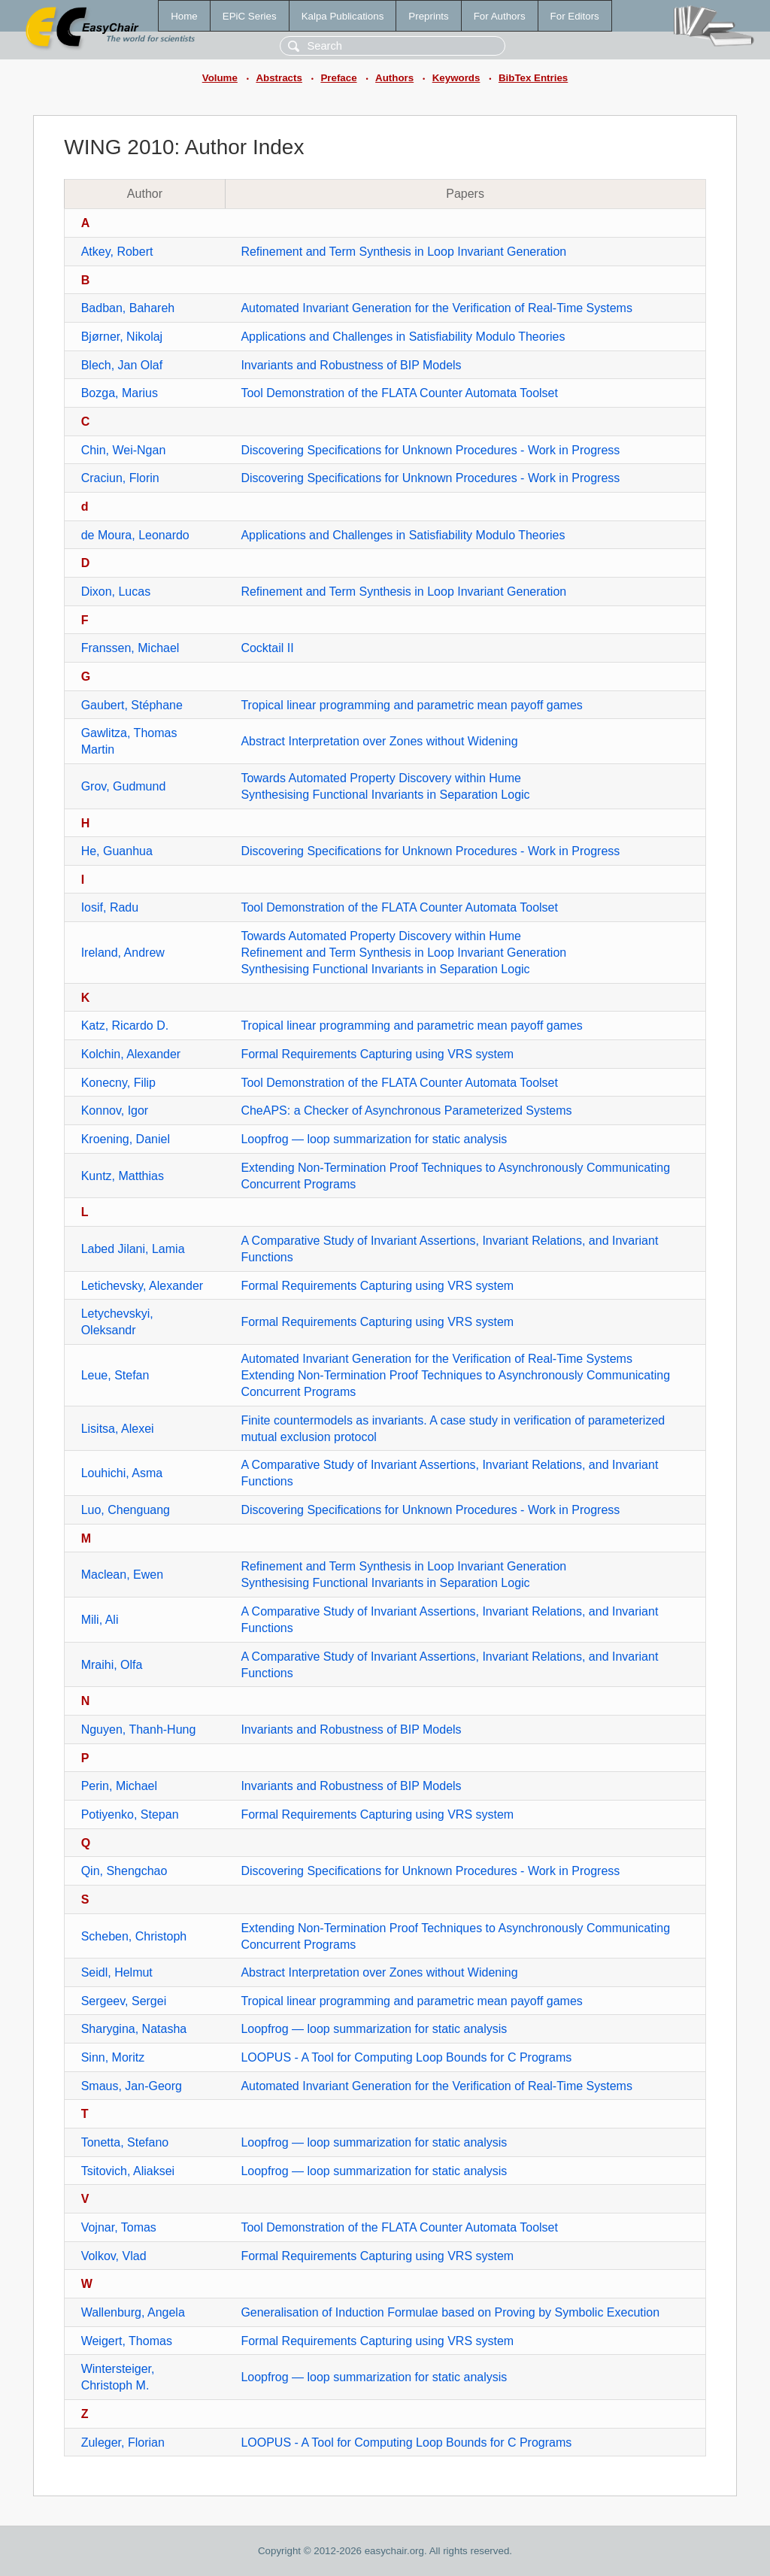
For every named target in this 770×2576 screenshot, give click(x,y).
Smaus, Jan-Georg (131, 2086)
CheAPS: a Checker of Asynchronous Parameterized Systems (406, 1110)
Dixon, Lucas (116, 591)
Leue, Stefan (115, 1375)
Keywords (456, 77)
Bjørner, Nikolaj (121, 336)
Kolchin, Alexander (131, 1054)
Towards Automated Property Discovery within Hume (381, 778)
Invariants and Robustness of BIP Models (351, 365)
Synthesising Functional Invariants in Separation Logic (385, 794)
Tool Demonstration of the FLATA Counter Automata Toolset (399, 393)
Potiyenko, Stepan (130, 1814)
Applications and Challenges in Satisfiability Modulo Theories (403, 336)
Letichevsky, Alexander (142, 1285)
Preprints (428, 16)
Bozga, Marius (119, 393)
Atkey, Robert (117, 251)
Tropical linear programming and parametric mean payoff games (411, 705)
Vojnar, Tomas (118, 2227)
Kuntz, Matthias (122, 1176)
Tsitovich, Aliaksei (128, 2171)
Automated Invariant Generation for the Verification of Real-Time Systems (436, 308)
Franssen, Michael (130, 648)
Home (184, 16)
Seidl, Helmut (117, 1972)
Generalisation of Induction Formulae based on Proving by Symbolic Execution (450, 2312)
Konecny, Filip (118, 1082)
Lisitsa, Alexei (117, 1428)
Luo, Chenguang (125, 1509)
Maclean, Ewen (122, 1574)
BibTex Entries (533, 77)
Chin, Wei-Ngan (123, 450)
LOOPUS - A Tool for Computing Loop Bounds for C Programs (406, 2057)
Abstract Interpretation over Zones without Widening (379, 741)
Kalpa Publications (343, 16)
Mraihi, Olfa (112, 1664)
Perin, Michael (119, 1786)
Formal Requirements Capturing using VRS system (377, 1054)
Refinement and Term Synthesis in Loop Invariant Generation (403, 251)
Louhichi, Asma (122, 1473)
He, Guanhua (117, 851)
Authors (394, 77)
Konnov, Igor (115, 1110)
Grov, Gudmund (123, 786)
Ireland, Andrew (123, 952)
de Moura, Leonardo (135, 535)
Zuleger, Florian (123, 2442)
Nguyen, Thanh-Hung (138, 1729)
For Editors (574, 16)
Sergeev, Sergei (124, 2001)
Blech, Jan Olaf (122, 365)
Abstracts (279, 77)
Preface (338, 77)
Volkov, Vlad (114, 2256)
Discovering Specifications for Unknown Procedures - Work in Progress (430, 450)
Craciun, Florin (120, 478)
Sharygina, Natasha (134, 2028)
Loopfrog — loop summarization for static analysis (374, 1139)
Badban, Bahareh (128, 308)
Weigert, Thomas (126, 2341)
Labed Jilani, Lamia (133, 1248)
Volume (220, 77)
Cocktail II (267, 648)
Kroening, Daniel (125, 1139)
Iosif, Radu (109, 907)
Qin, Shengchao (124, 1870)
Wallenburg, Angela (133, 2312)
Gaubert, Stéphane (132, 705)
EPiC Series (250, 16)
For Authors (500, 16)
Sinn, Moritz (112, 2057)
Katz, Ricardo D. (124, 1025)
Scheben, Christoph (134, 1936)
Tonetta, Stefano (125, 2142)
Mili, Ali (100, 1619)
